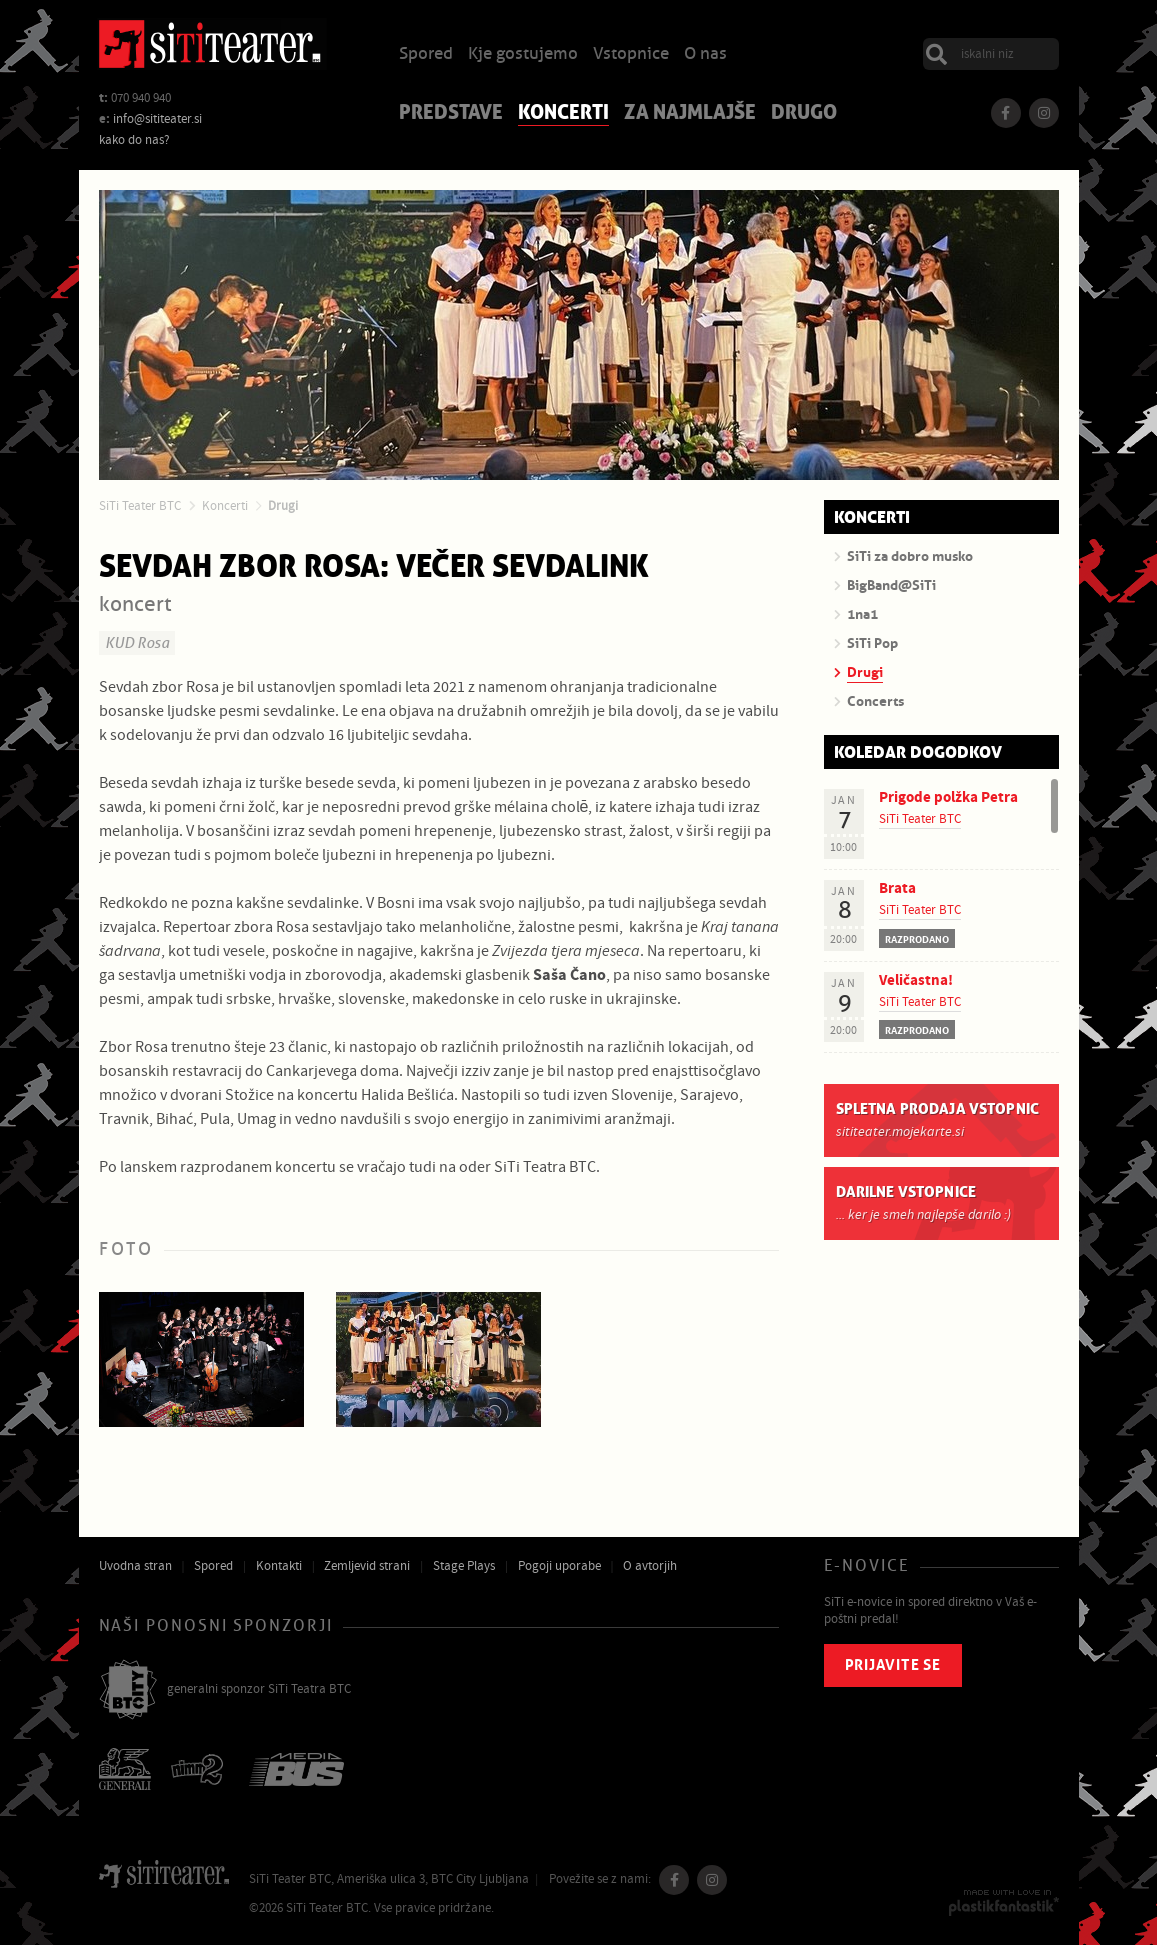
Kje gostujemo (523, 54)
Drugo (804, 114)
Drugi (283, 506)
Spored (426, 54)
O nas (705, 54)
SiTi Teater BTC (140, 506)
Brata (897, 888)
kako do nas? (134, 140)
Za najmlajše (690, 114)
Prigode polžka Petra (948, 797)
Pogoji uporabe (559, 1566)
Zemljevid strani (367, 1566)
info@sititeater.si (157, 119)
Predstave (451, 114)
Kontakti (279, 1566)
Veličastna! (916, 980)
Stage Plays (464, 1566)
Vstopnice (631, 54)
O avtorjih (650, 1566)
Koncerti (563, 114)
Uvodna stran (135, 1566)
